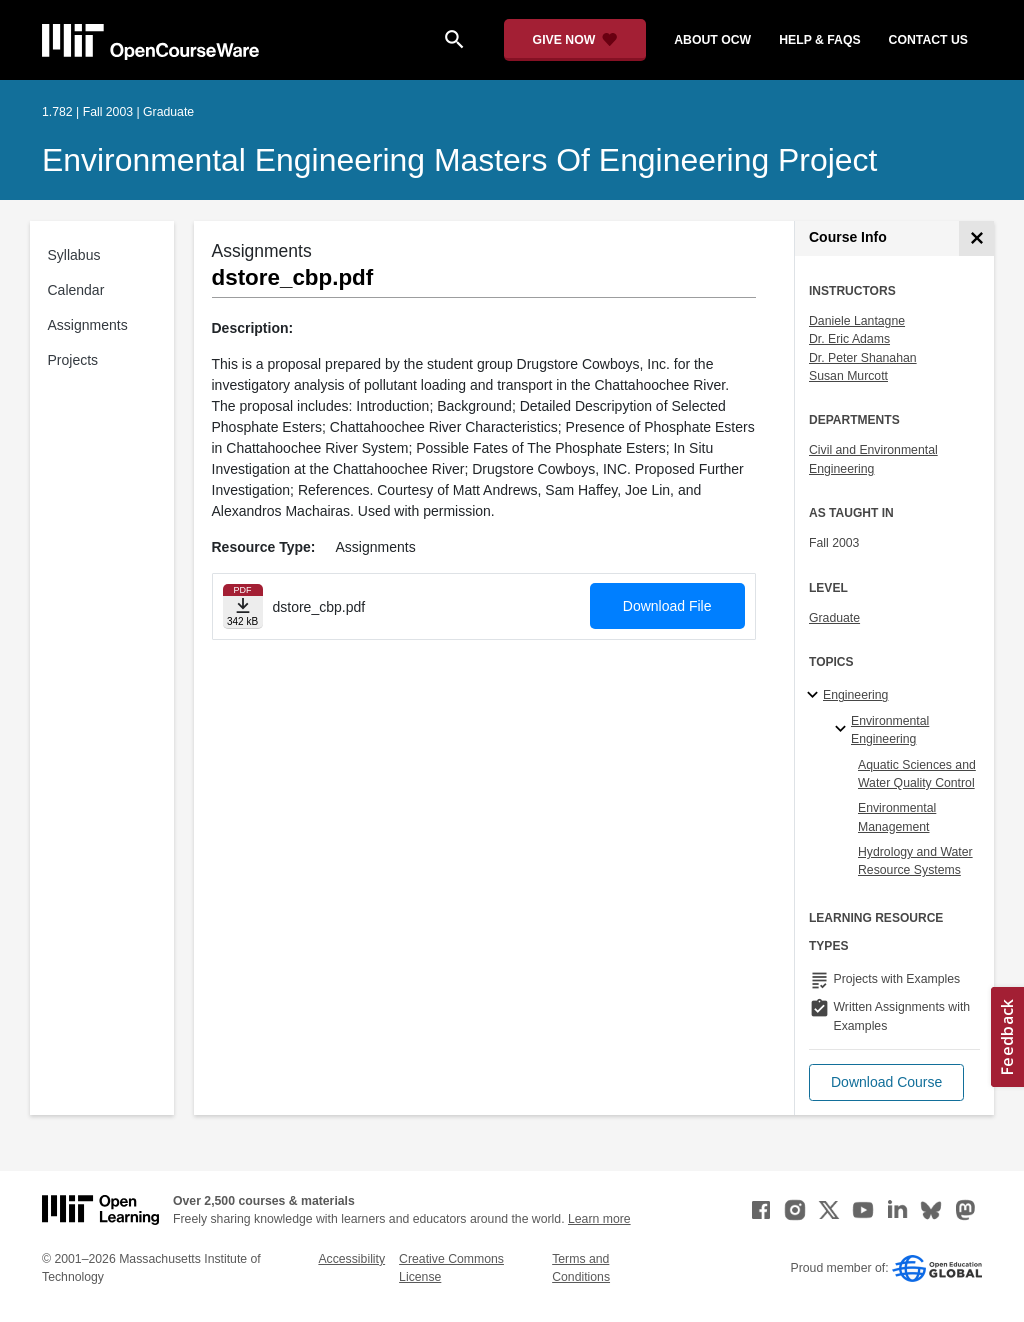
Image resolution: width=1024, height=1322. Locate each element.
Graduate (834, 618)
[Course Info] (976, 238)
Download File (667, 606)
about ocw (712, 40)
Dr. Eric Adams (849, 339)
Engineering (855, 695)
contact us (928, 40)
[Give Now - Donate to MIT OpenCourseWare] (575, 40)
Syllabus (74, 255)
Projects (73, 360)
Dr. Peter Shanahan (863, 358)
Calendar (76, 290)
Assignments (88, 325)
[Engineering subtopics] (815, 696)
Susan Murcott (848, 376)
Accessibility (351, 1259)
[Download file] (243, 606)
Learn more (599, 1219)
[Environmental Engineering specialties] (843, 730)
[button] (886, 1082)
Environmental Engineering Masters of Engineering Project (459, 160)
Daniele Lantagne (857, 321)
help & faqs (819, 40)
